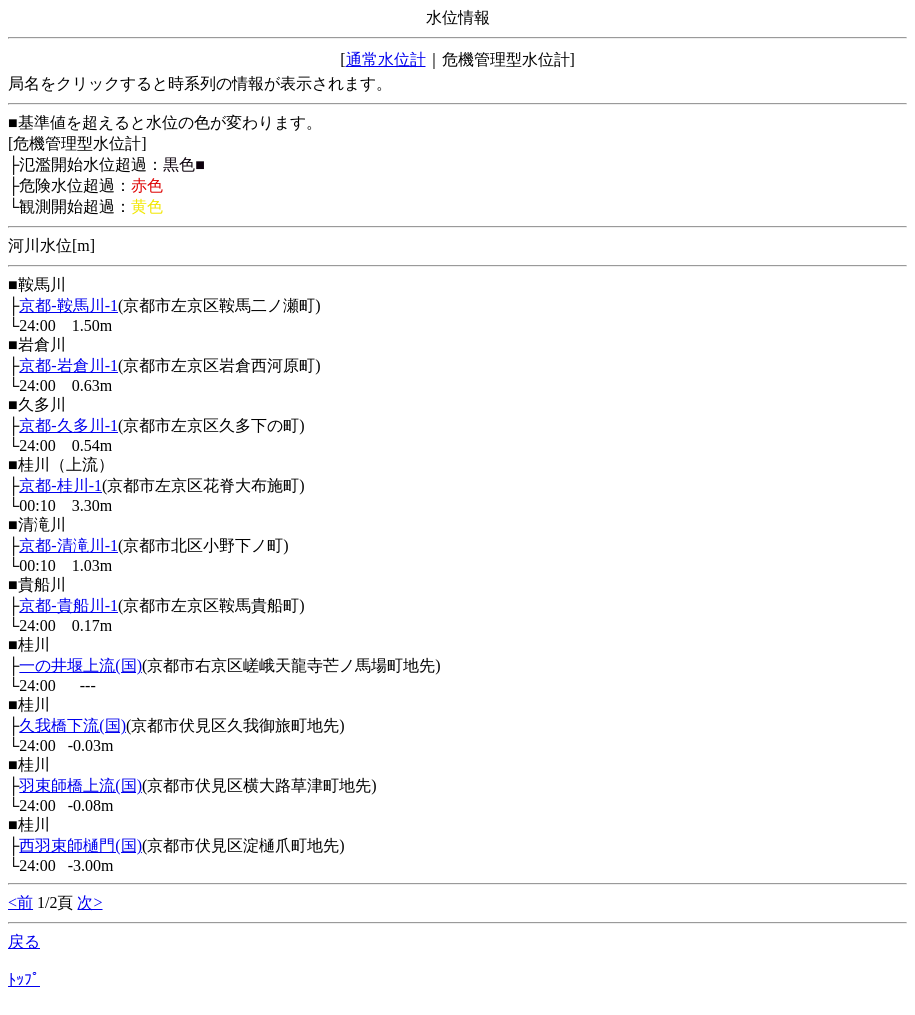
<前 (20, 902)
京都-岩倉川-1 (68, 365)
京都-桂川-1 (60, 485)
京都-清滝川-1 (68, 545)
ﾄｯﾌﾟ (24, 979)
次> (89, 902)
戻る (24, 941)
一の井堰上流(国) (80, 665)
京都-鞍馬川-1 (68, 305)
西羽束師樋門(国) (80, 845)
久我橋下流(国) (72, 725)
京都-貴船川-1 (68, 605)
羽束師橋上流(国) (80, 785)
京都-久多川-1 (68, 425)
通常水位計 (386, 59)
